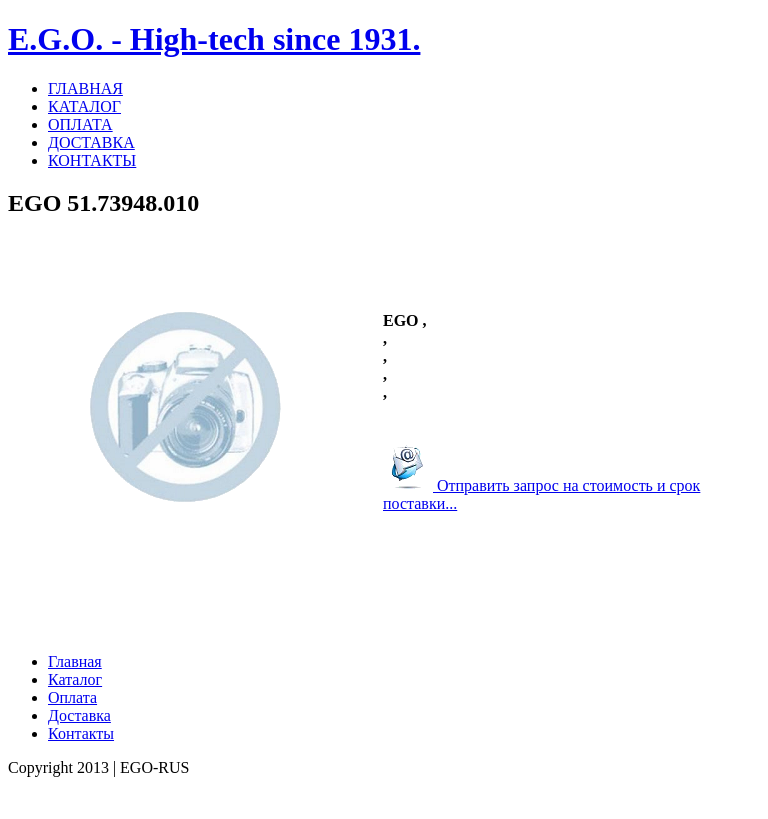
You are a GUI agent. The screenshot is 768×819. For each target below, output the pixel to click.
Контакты (81, 733)
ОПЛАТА (80, 124)
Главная (75, 661)
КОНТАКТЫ (92, 160)
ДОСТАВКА (91, 142)
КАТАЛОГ (84, 106)
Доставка (79, 715)
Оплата (72, 697)
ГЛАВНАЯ (85, 88)
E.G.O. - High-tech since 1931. (214, 39)
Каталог (75, 679)
